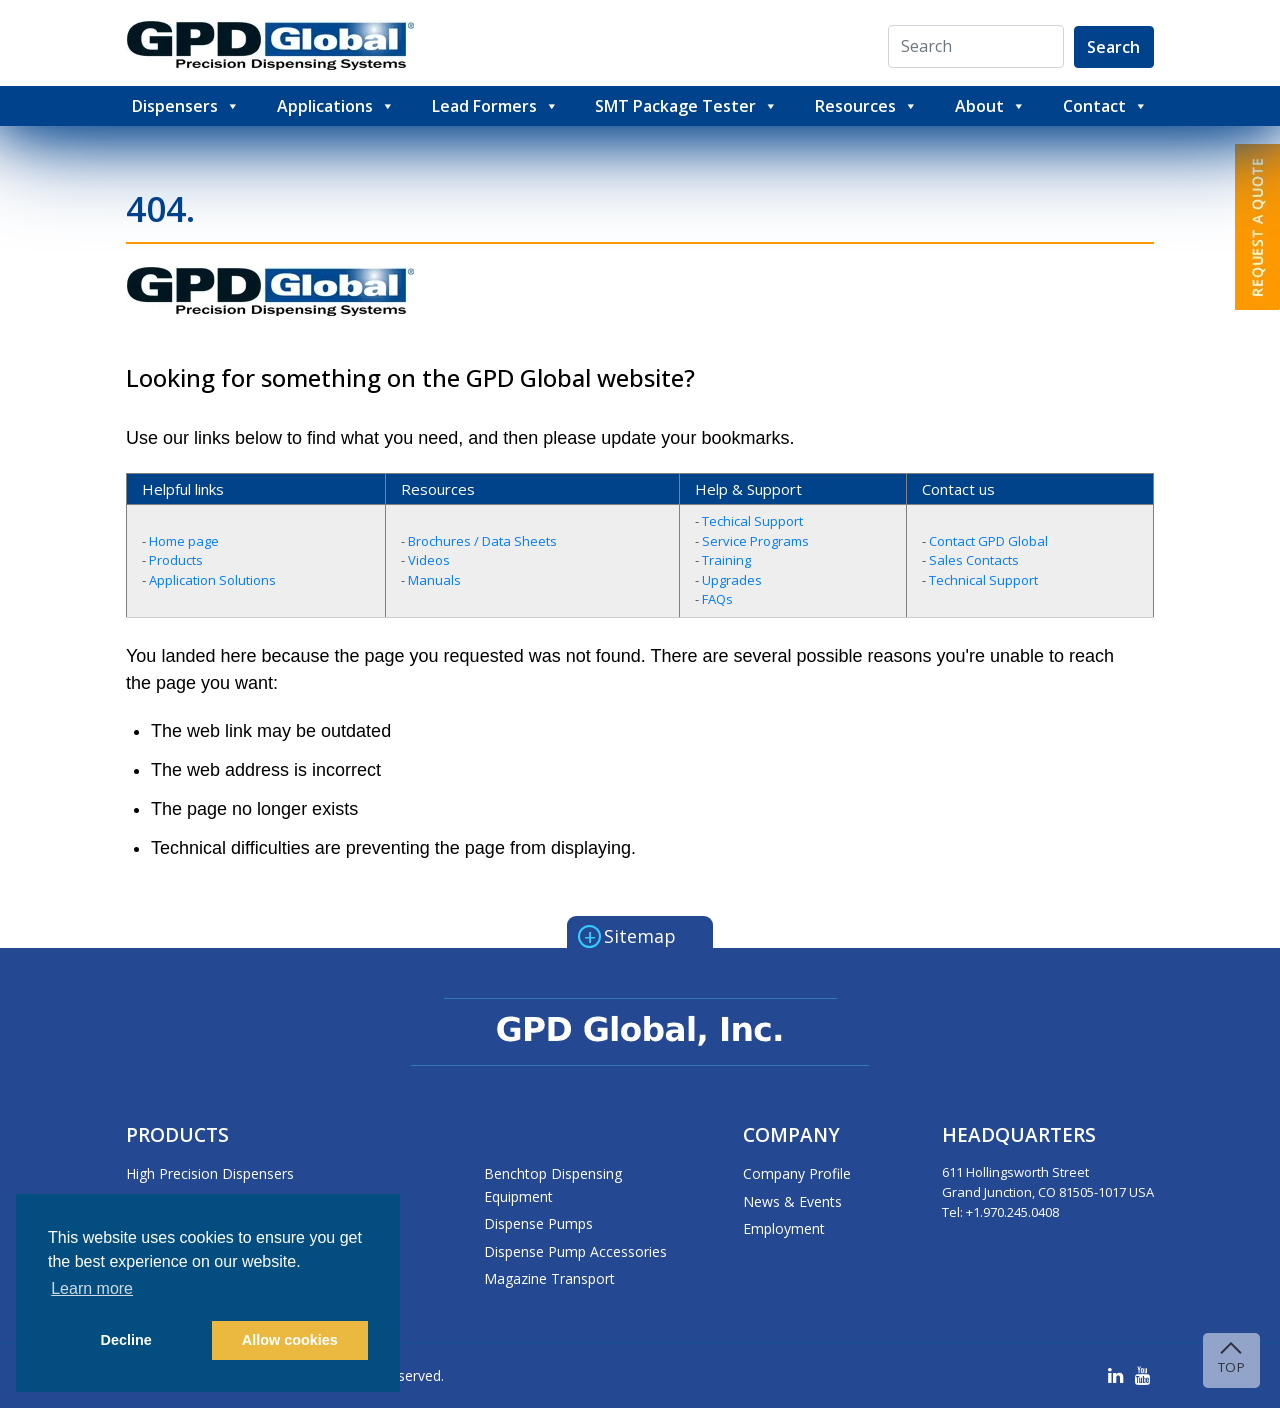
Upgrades (732, 580)
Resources (866, 106)
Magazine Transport (549, 1278)
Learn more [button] (92, 1288)
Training (726, 560)
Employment (784, 1228)
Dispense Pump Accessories (575, 1251)
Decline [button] (126, 1340)
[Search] (977, 47)
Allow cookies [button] (290, 1340)
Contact (1105, 106)
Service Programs (755, 541)
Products (176, 560)
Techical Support (752, 521)
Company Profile (797, 1173)
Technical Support (983, 580)
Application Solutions (212, 580)
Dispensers (186, 106)
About (990, 106)
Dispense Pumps (538, 1223)
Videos (429, 560)
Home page (184, 541)
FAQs (717, 599)
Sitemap (627, 935)
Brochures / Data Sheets (482, 541)
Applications (336, 106)
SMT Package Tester (686, 106)
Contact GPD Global (988, 541)
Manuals (434, 580)
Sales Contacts (974, 560)
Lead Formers (495, 106)
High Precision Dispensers (210, 1173)
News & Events (792, 1201)
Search (1113, 47)
